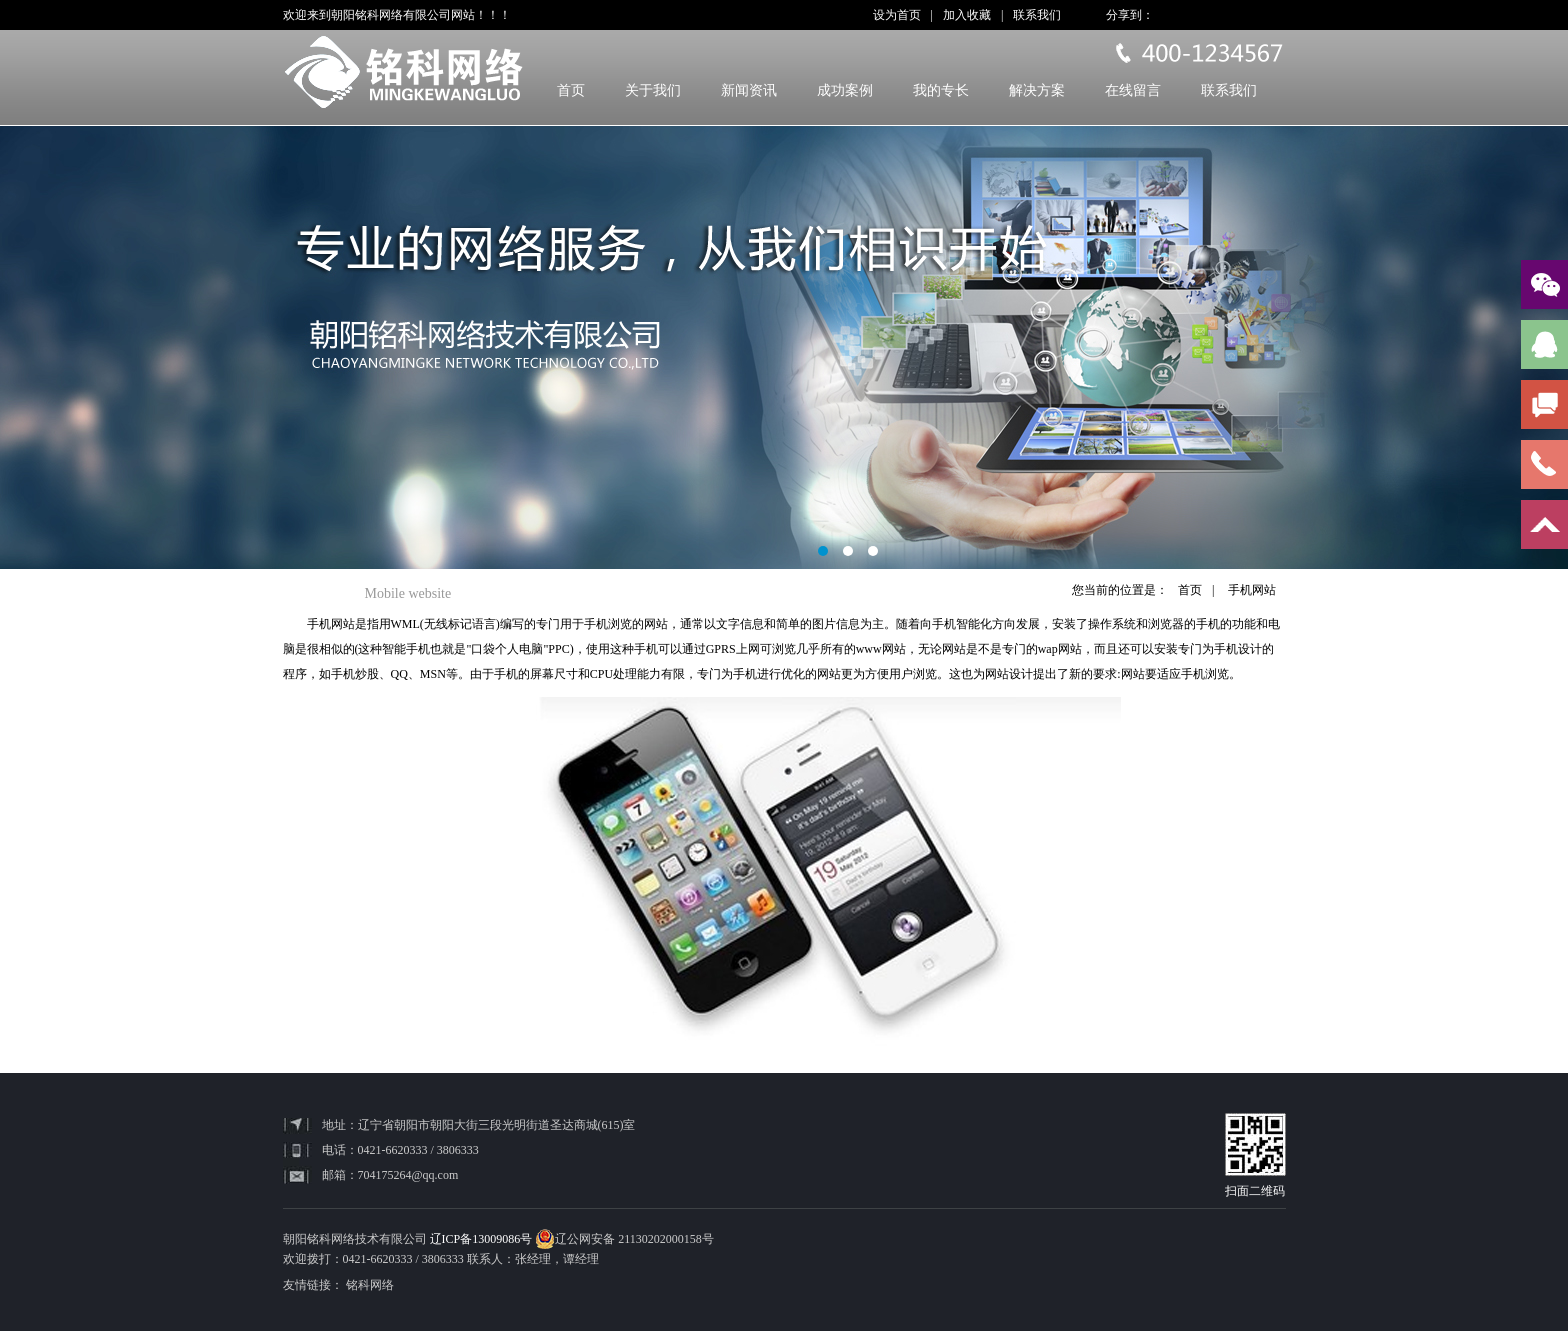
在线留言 (1133, 90)
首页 (571, 90)
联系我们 (1037, 15)
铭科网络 (370, 1285)
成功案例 (845, 90)
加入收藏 (967, 15)
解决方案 (1037, 90)
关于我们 (653, 90)
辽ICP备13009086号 (481, 1239)
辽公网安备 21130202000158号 (624, 1239)
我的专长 (941, 90)
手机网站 (1252, 590)
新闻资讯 (749, 90)
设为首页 (897, 15)
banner (784, 347)
